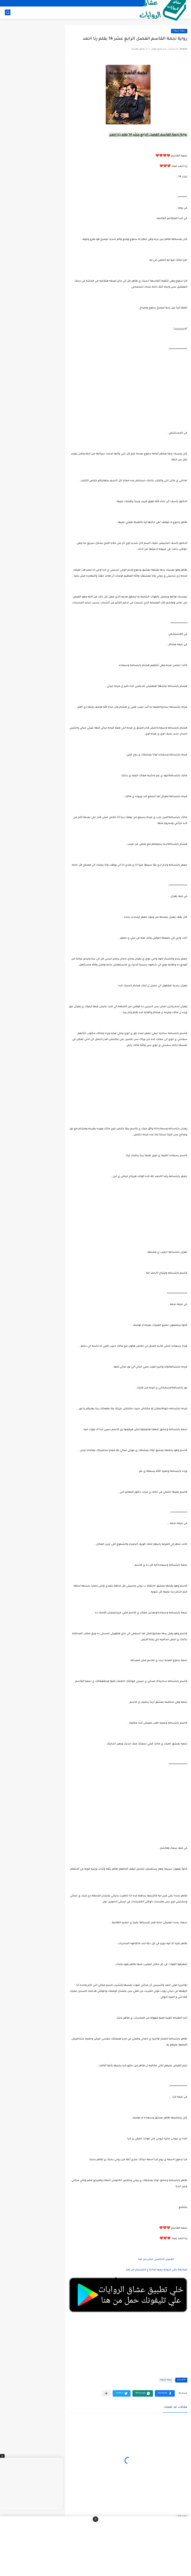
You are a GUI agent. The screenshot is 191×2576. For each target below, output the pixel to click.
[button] (165, 2393)
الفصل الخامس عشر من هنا (155, 2259)
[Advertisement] (128, 1219)
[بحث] (7, 12)
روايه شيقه (179, 31)
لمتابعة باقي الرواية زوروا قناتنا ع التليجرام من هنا (156, 2270)
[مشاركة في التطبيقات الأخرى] (106, 2393)
